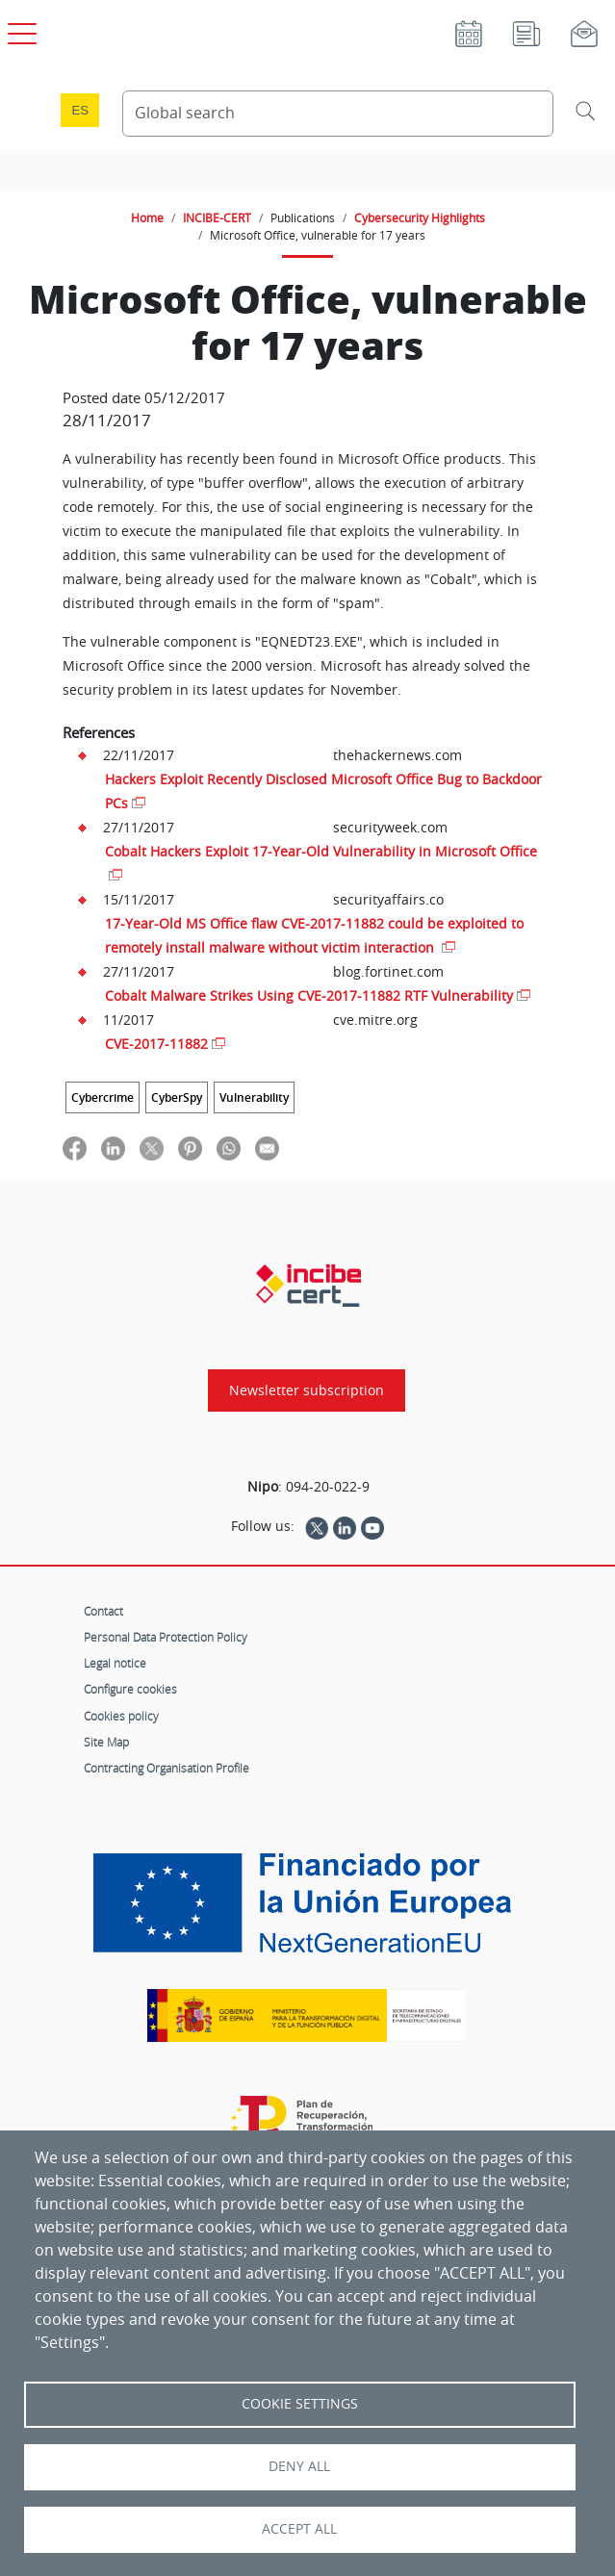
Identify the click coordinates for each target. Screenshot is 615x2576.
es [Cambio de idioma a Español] (80, 110)
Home (147, 217)
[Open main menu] (19, 29)
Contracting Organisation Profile (166, 1767)
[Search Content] (338, 113)
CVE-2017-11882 (156, 1043)
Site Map (106, 1741)
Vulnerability (254, 1097)
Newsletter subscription (306, 1390)
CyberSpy (176, 1097)
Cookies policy (121, 1715)
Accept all (299, 2529)
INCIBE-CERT (217, 217)
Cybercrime (102, 1097)
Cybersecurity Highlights (419, 217)
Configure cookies (130, 1688)
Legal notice (115, 1663)
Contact (103, 1611)
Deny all (299, 2466)
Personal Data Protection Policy (165, 1637)
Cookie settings (300, 2403)
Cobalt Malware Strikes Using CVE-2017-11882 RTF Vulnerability (309, 995)
